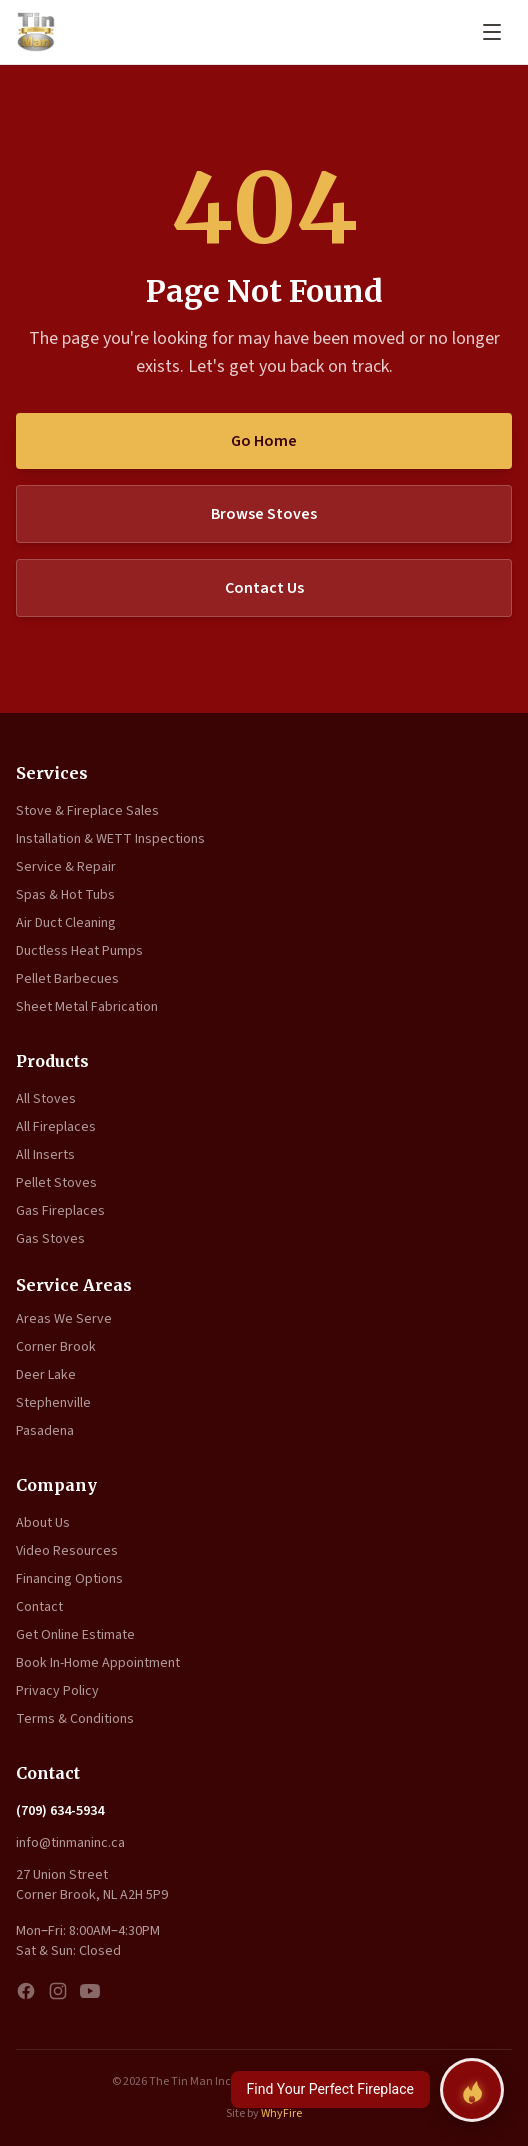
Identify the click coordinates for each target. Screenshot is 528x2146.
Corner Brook (56, 1347)
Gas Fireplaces (60, 1211)
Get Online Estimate (75, 1635)
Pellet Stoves (56, 1183)
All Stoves (46, 1099)
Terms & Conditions (75, 1719)
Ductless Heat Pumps (79, 951)
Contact (39, 1607)
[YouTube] (90, 1991)
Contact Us (264, 588)
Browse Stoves (264, 514)
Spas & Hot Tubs (65, 895)
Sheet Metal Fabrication (87, 1007)
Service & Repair (66, 867)
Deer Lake (46, 1375)
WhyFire (281, 2113)
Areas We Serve (64, 1319)
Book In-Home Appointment (98, 1663)
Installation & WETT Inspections (110, 839)
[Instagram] (58, 1991)
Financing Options (69, 1579)
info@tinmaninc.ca (70, 1843)
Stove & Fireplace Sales (87, 811)
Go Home (264, 441)
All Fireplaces (56, 1127)
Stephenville (53, 1403)
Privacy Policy (57, 1691)
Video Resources (67, 1551)
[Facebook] (26, 1991)
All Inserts (45, 1155)
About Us (43, 1523)
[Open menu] (492, 32)
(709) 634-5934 (60, 1811)
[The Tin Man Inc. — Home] (36, 32)
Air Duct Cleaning (66, 923)
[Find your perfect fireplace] (472, 2090)
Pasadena (45, 1431)
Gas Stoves (50, 1239)
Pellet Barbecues (67, 979)
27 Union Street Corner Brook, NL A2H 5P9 (92, 1885)
